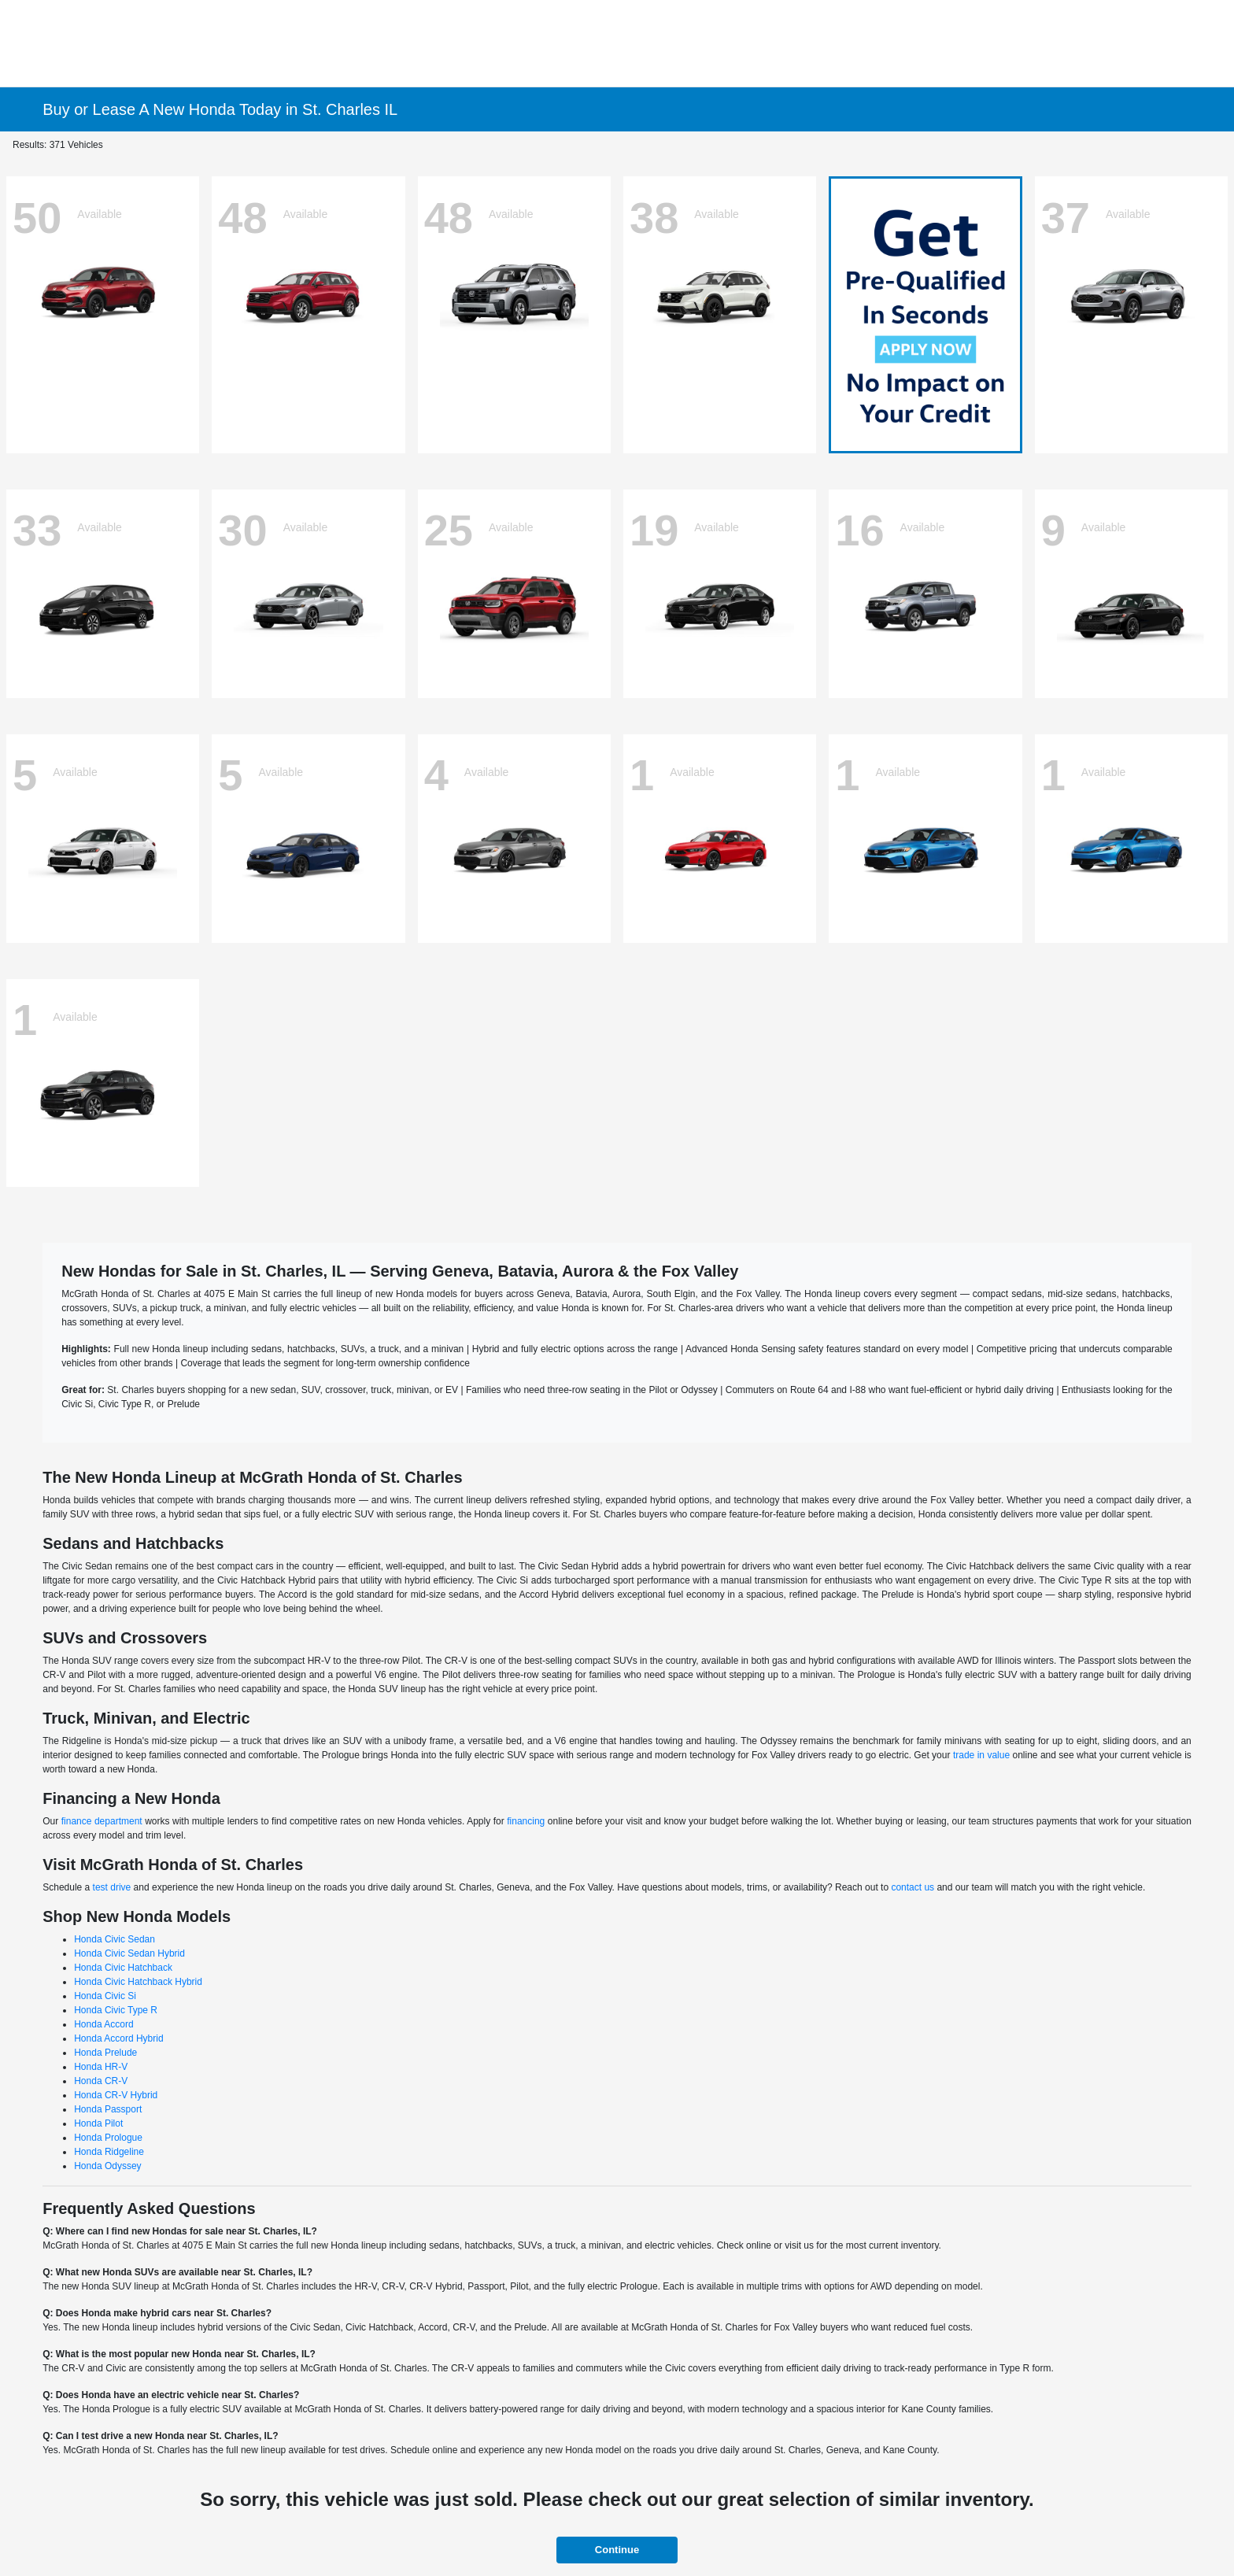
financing (526, 1821)
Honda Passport (108, 2109)
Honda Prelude (105, 2052)
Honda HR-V (100, 2066)
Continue (617, 2550)
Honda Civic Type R (115, 2010)
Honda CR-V (100, 2080)
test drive (112, 1887)
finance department (101, 1821)
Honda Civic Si (105, 1995)
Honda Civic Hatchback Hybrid (138, 1981)
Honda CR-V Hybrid (115, 2095)
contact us (912, 1887)
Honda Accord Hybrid (118, 2038)
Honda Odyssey (107, 2165)
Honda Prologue (108, 2137)
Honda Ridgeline (109, 2151)
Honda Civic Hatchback (123, 1967)
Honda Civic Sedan (114, 1939)
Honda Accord (103, 2024)
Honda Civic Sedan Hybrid (129, 1953)
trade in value (981, 1755)
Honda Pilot (98, 2123)
